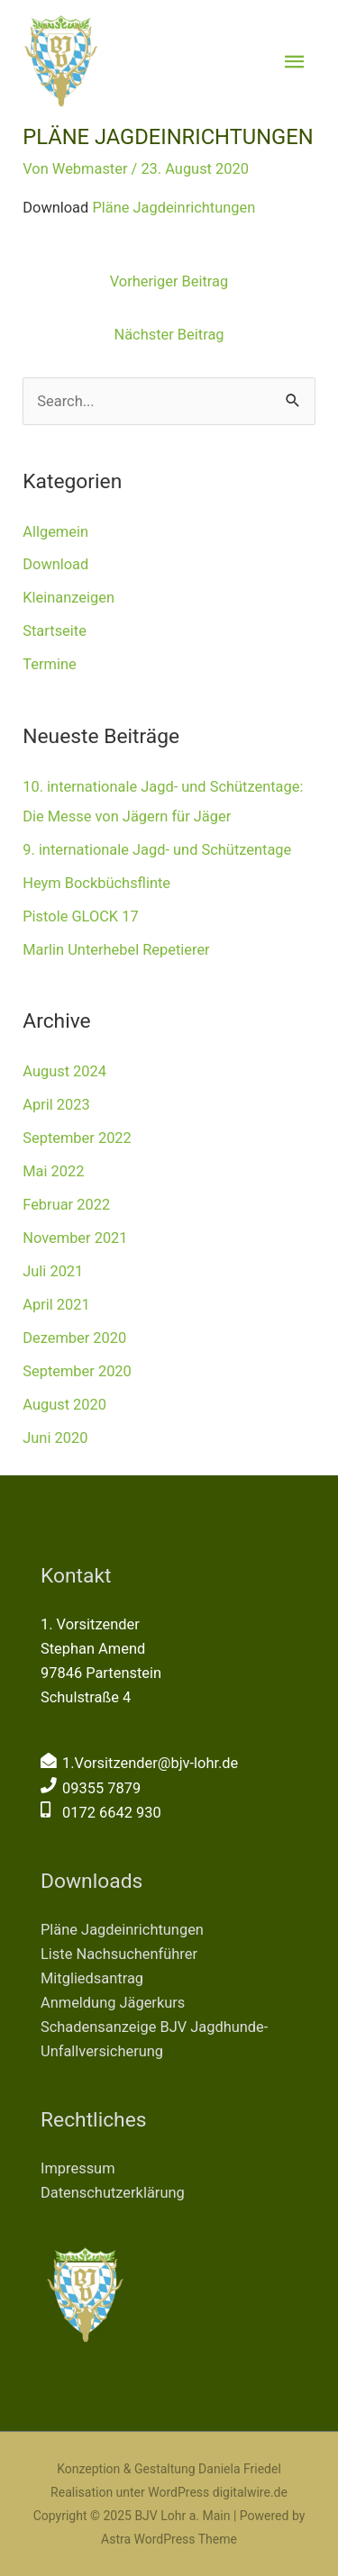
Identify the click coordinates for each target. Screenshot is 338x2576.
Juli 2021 (53, 1271)
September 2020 (77, 1371)
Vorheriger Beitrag (169, 281)
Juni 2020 (55, 1438)
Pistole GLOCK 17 (80, 916)
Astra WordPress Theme (169, 2539)
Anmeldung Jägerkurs (113, 2002)
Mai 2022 (53, 1171)
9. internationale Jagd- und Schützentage (157, 849)
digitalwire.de (250, 2492)
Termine (49, 664)
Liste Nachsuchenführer (119, 1954)
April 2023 (56, 1104)
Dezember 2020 (74, 1338)
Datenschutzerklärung (113, 2192)
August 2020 (64, 1404)
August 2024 (64, 1071)
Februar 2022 (66, 1204)
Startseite (55, 630)
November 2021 (75, 1238)
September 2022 (77, 1138)
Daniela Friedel (239, 2469)
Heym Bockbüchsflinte (96, 883)
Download (55, 564)
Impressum (78, 2168)
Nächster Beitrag (169, 334)
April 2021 (56, 1304)
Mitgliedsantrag (92, 1978)
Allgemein (55, 531)
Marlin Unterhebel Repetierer (116, 949)
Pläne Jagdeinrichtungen (173, 207)
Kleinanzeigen (68, 597)
